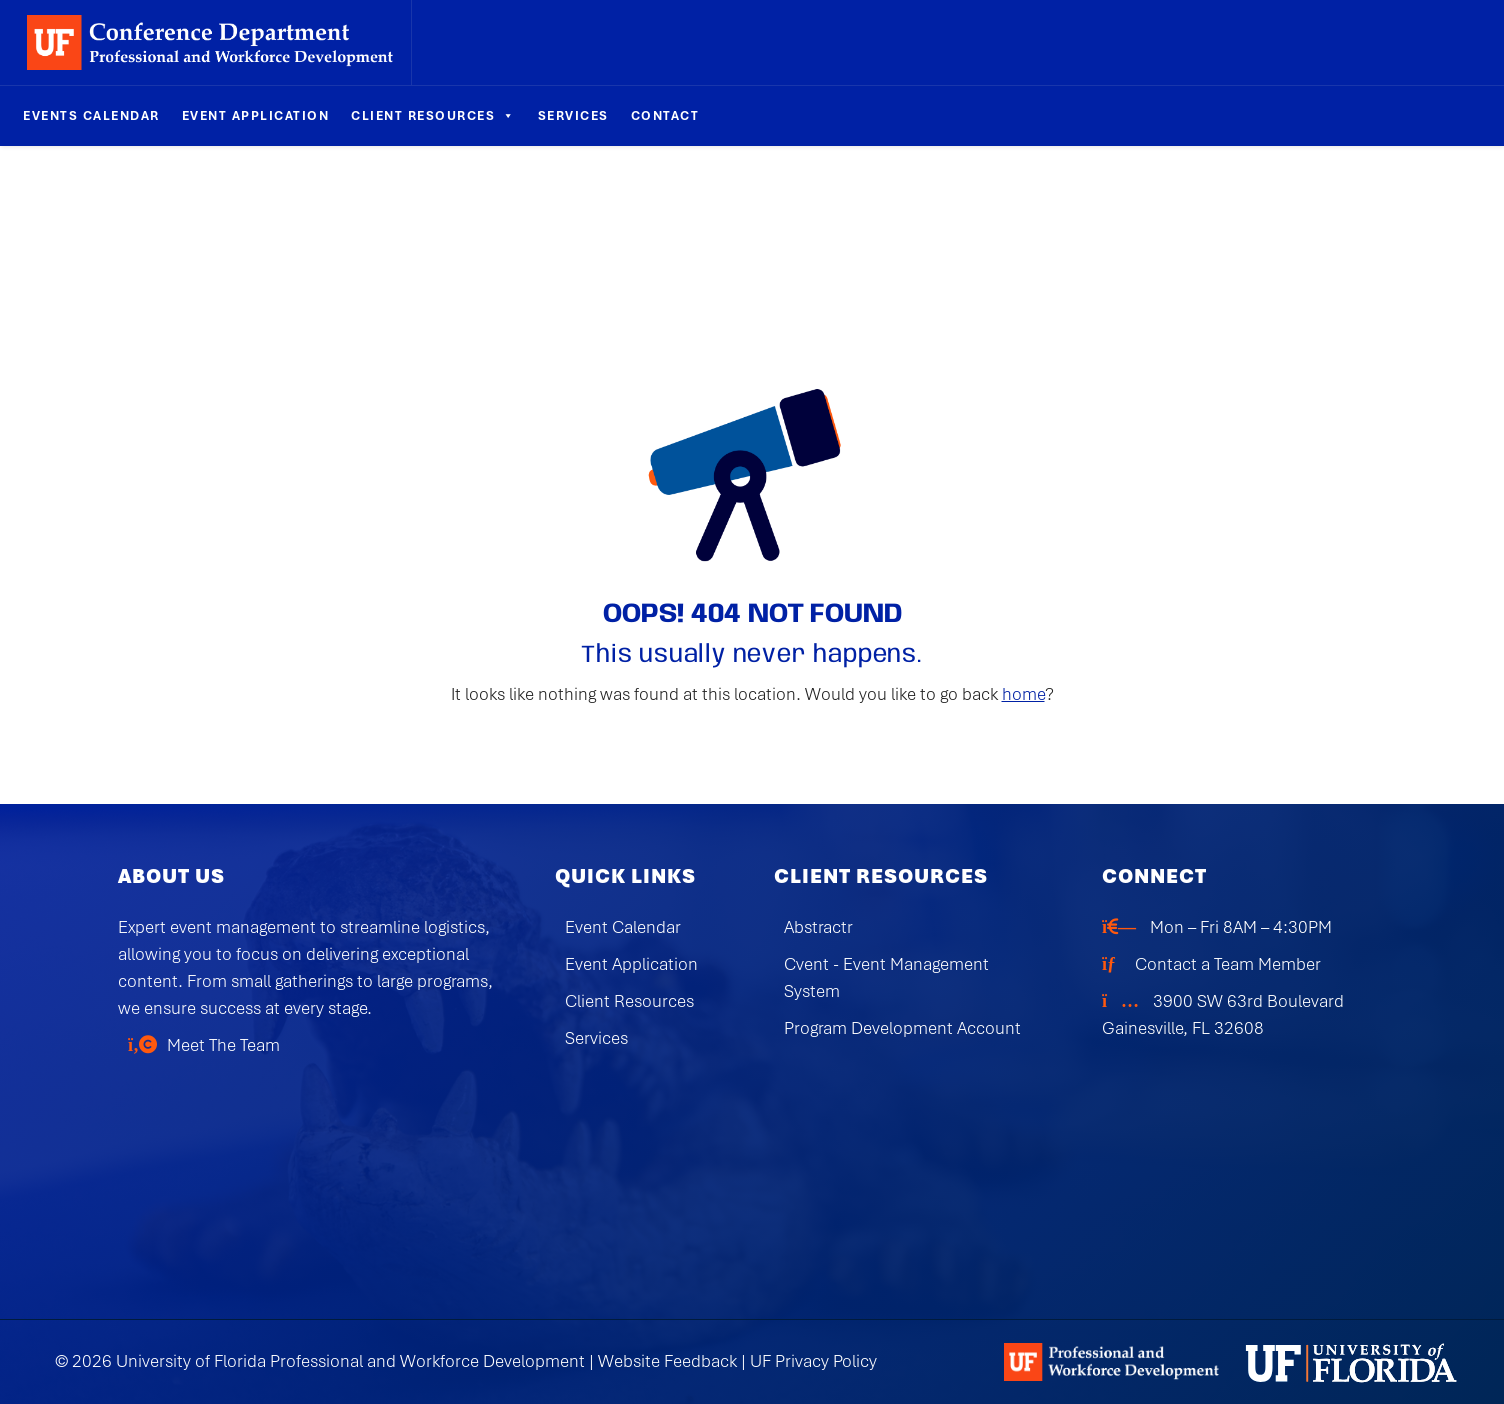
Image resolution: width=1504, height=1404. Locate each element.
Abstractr (818, 927)
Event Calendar (623, 927)
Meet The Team (223, 1045)
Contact (665, 116)
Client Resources (433, 116)
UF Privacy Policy (813, 1361)
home (1023, 694)
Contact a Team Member (1228, 964)
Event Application (256, 116)
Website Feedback (667, 1361)
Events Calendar (91, 116)
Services (573, 116)
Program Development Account (902, 1028)
